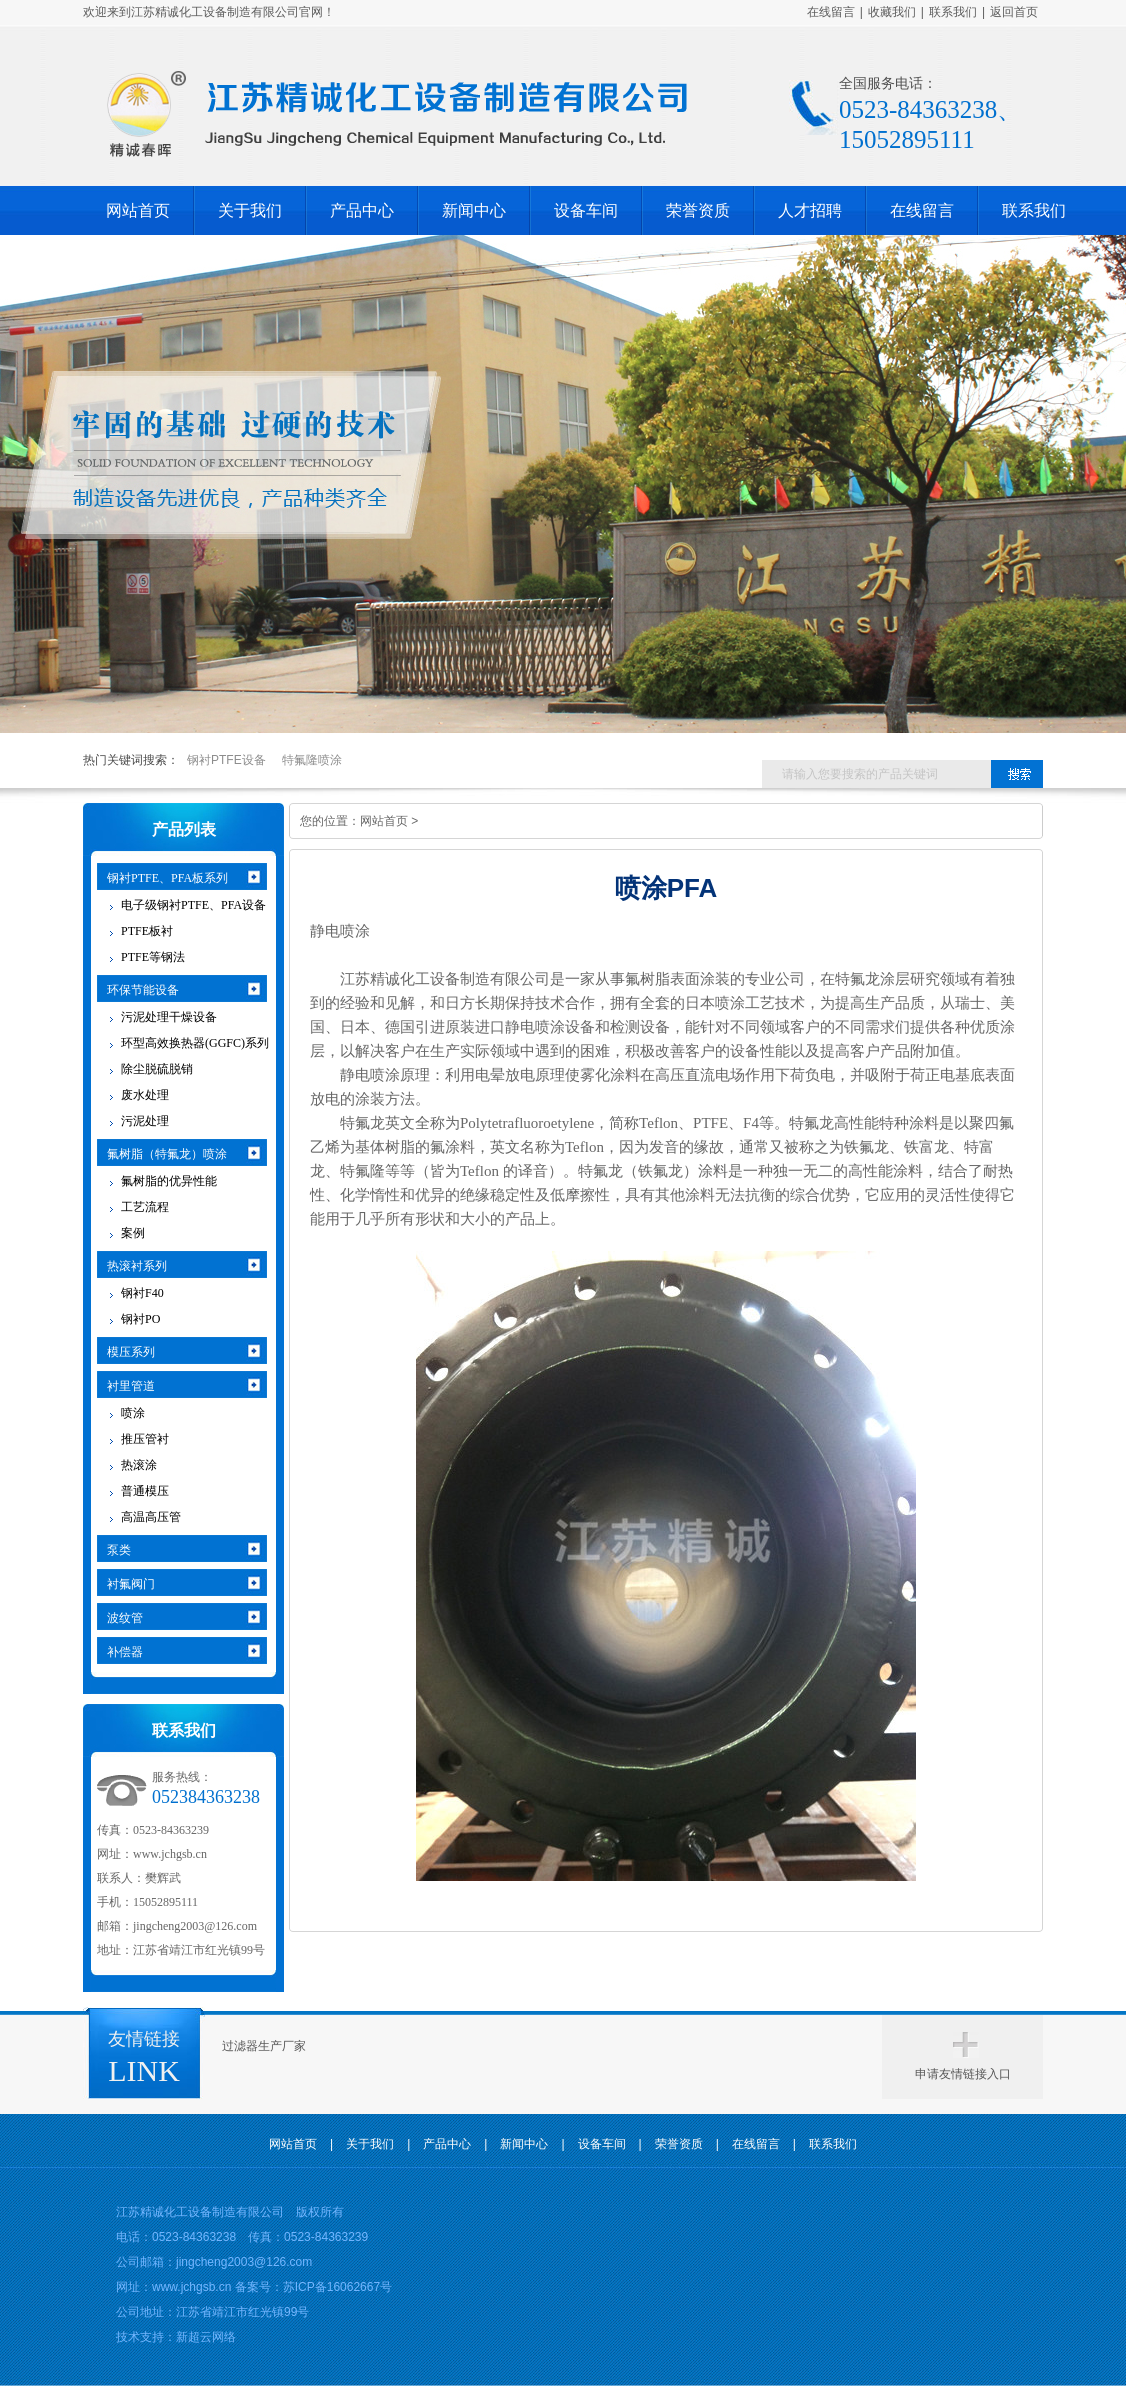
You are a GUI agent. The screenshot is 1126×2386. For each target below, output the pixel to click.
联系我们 (953, 12)
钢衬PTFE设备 (226, 760)
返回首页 (1014, 12)
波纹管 (125, 1618)
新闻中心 (474, 210)
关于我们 (250, 210)
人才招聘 (810, 210)
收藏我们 (892, 12)
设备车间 (586, 210)
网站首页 (138, 210)
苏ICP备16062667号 (337, 2287)
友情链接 (144, 2039)
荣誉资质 (698, 210)
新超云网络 (206, 2337)
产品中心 (362, 210)
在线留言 (831, 12)
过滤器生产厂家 (264, 2046)
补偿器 (125, 1652)
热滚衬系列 (137, 1266)
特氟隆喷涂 (312, 760)
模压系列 (131, 1352)
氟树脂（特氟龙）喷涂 (167, 1154)
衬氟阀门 (131, 1584)
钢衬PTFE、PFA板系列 (167, 878)
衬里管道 (131, 1386)
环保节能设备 (143, 990)
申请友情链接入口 (963, 2074)
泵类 (119, 1550)
